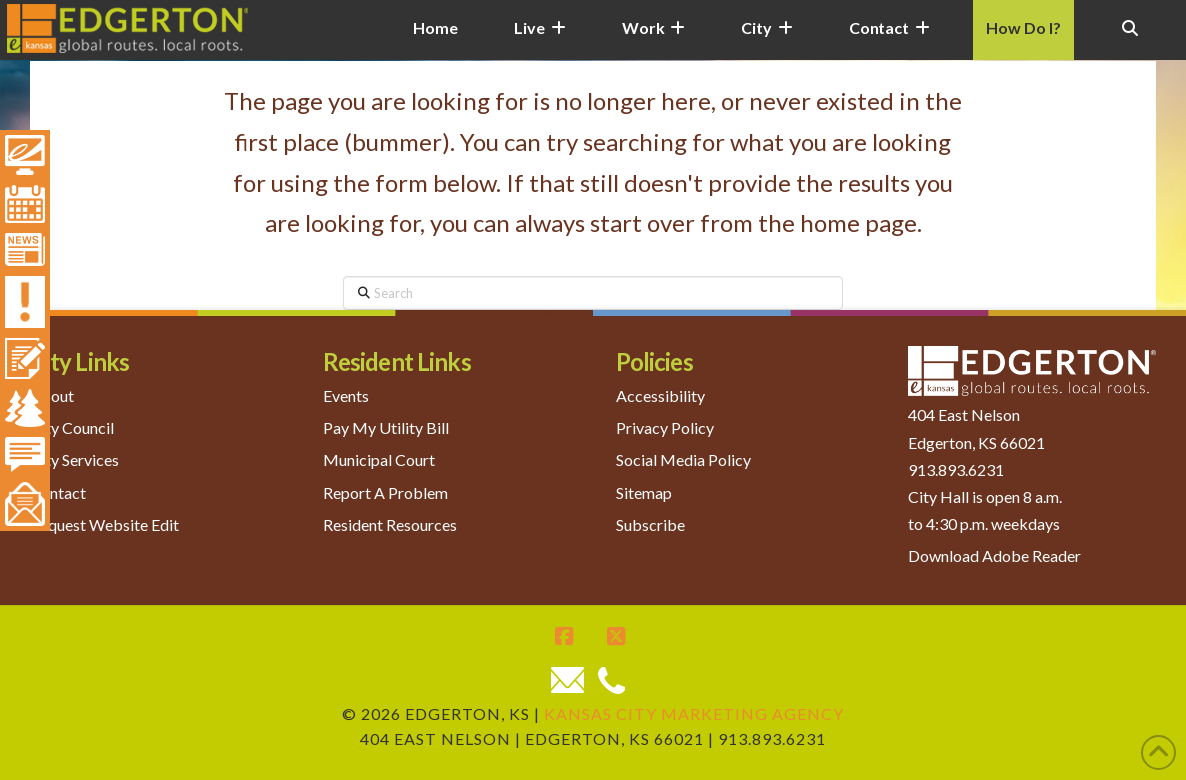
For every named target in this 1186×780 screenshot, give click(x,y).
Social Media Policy (683, 459)
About (52, 395)
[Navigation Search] (1130, 40)
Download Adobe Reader (994, 555)
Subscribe (650, 524)
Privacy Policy (665, 427)
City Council (72, 427)
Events (346, 395)
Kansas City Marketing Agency (694, 713)
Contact (58, 492)
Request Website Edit (104, 524)
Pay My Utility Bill (386, 427)
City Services (74, 459)
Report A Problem (385, 492)
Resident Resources (390, 524)
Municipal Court (379, 459)
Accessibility (660, 395)
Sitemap (644, 492)
